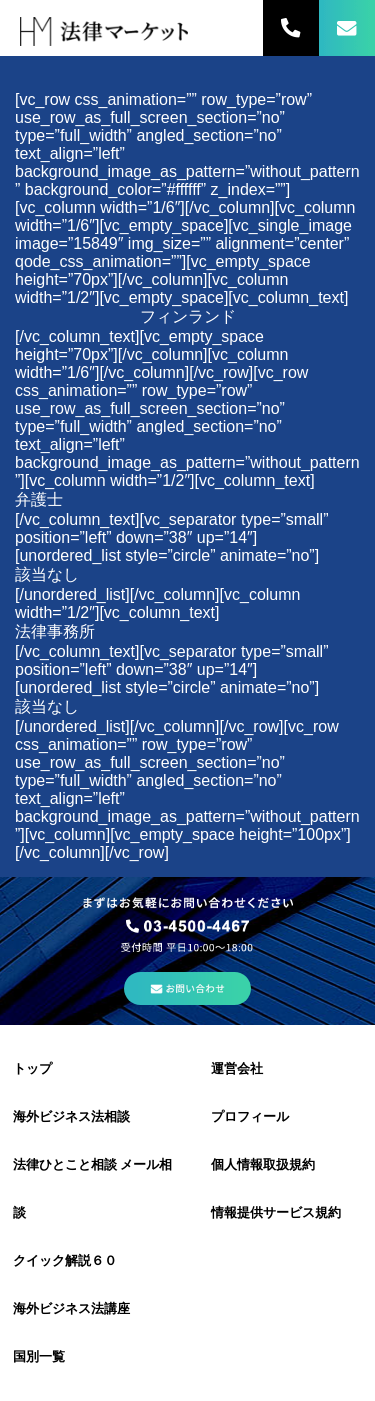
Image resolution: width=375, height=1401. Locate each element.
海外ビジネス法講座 (71, 1308)
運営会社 (237, 1068)
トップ (32, 1068)
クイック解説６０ (65, 1260)
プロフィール (250, 1116)
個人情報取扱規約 (263, 1164)
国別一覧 (39, 1356)
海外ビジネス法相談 (71, 1116)
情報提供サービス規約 (276, 1212)
